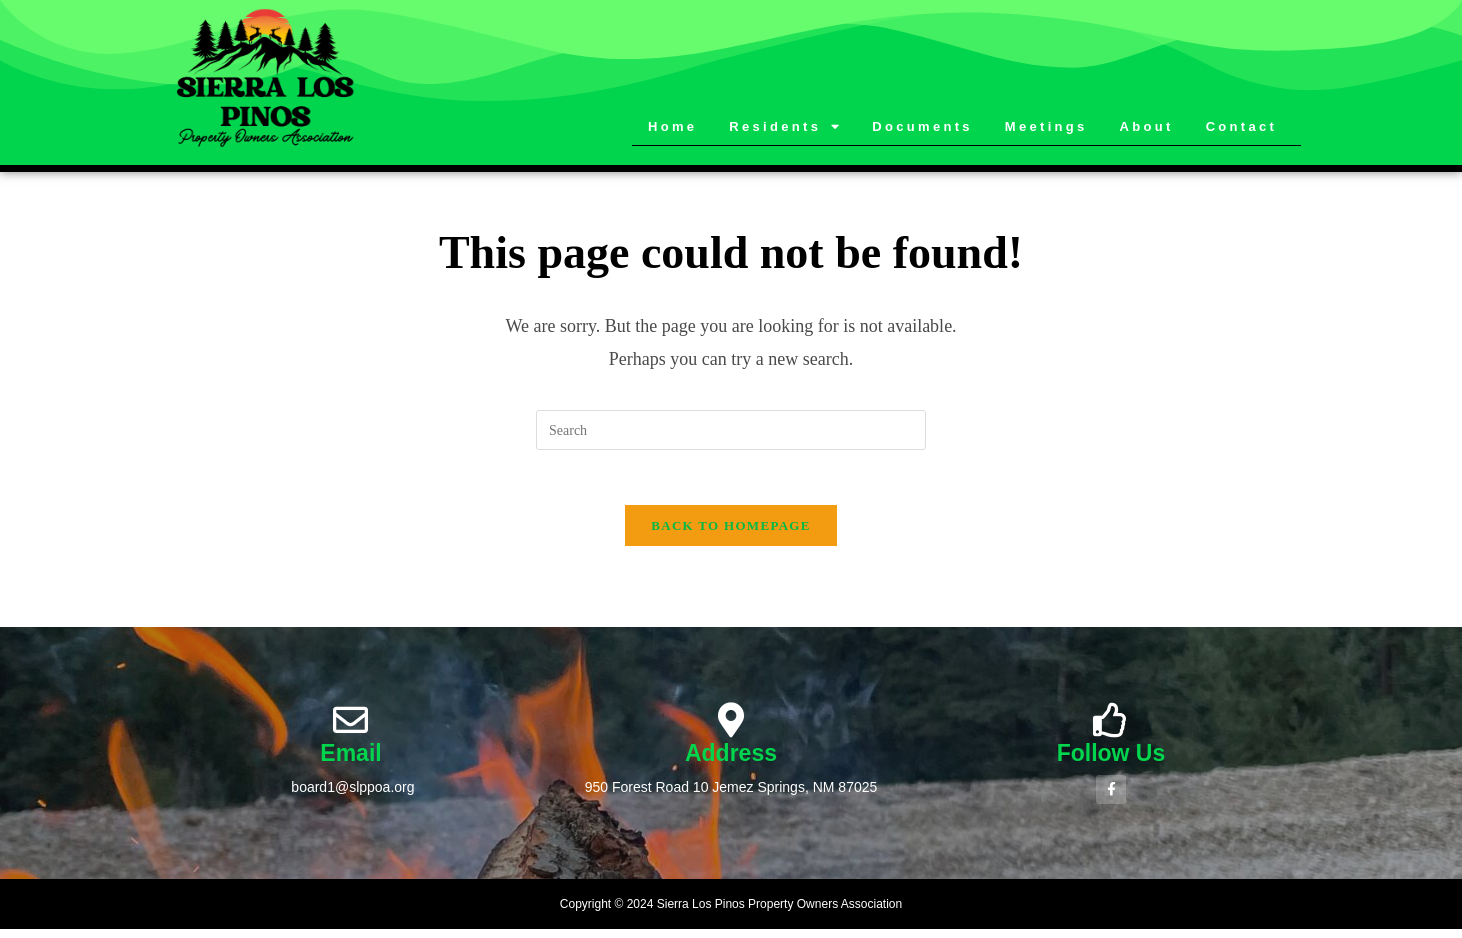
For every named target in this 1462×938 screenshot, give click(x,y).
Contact (1242, 126)
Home (672, 126)
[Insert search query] (731, 430)
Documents (922, 126)
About (1147, 126)
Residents (785, 127)
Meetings (1046, 126)
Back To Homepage (730, 531)
